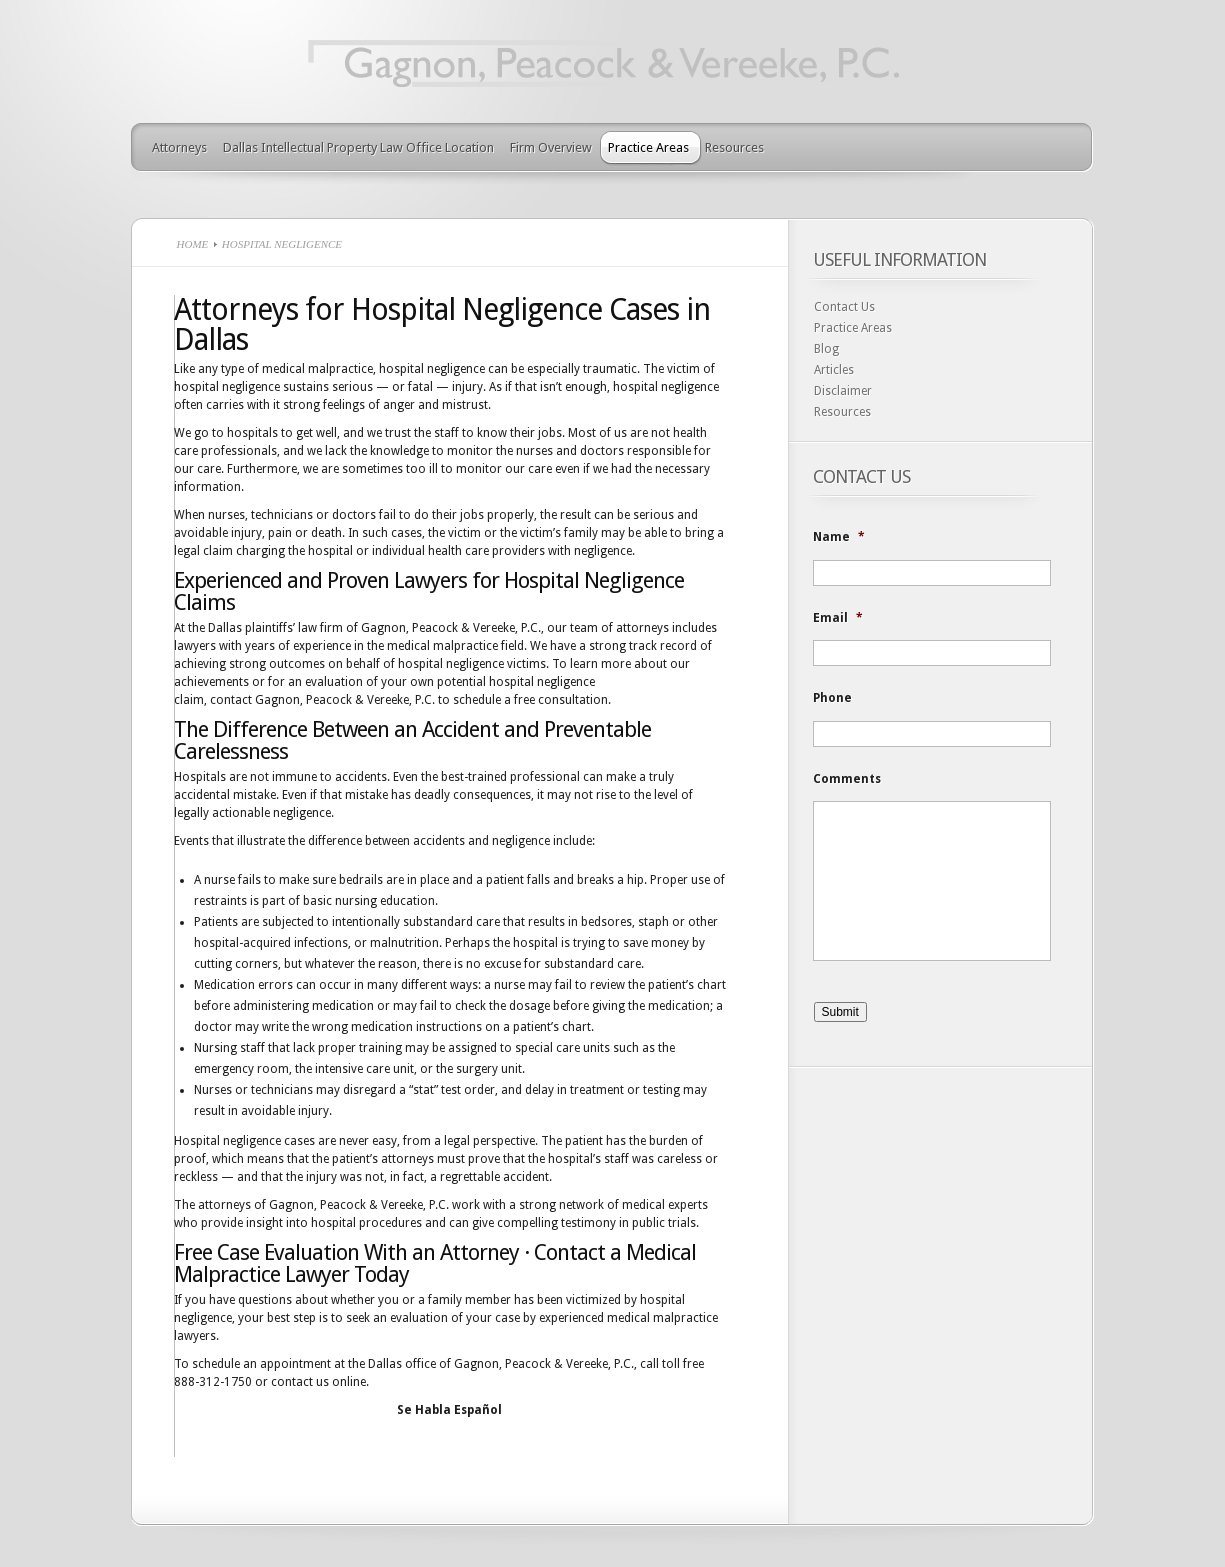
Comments (847, 779)
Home (193, 244)
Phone (832, 698)
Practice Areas (648, 147)
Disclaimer (843, 391)
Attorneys (179, 147)
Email (838, 618)
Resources (734, 147)
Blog (826, 349)
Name (839, 537)
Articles (834, 370)
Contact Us (844, 307)
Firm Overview (551, 147)
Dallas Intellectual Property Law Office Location (358, 147)
